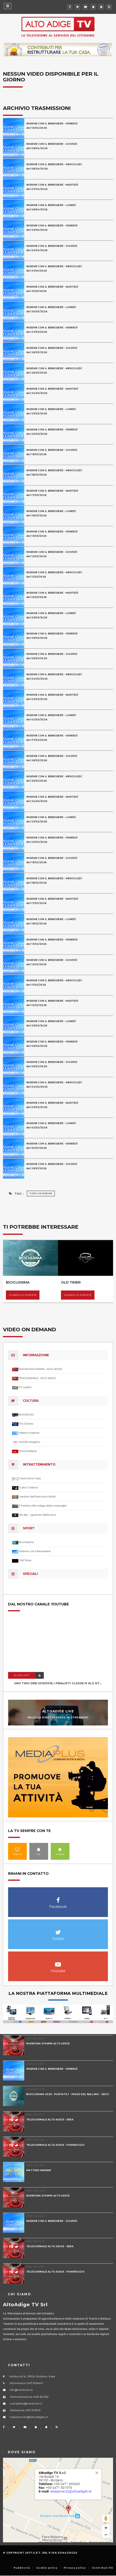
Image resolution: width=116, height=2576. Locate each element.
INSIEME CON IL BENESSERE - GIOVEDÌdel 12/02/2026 (51, 962)
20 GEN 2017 (21, 1675)
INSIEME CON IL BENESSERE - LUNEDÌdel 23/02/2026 (51, 819)
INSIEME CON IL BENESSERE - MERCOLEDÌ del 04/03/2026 (54, 676)
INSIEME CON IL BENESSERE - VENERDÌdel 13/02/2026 (52, 941)
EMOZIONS (26, 1414)
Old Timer (25, 1560)
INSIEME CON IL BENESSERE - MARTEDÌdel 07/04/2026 (52, 187)
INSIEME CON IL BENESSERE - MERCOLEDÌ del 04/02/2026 (54, 1084)
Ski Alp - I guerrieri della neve (37, 1514)
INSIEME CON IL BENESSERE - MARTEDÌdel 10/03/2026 (52, 595)
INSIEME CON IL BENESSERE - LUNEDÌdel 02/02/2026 (51, 1125)
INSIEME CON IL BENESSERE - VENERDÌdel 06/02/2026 (52, 1043)
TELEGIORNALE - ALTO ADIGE (37, 1378)
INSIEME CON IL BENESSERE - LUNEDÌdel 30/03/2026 (51, 309)
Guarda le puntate (22, 1294)
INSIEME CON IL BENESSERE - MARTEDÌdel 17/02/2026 (52, 901)
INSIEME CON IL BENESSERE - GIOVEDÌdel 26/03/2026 (51, 350)
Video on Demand (40, 1193)
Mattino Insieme (29, 1432)
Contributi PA (102, 2568)
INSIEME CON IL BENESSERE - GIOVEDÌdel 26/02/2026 (51, 758)
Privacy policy (75, 2568)
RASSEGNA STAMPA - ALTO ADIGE (40, 1368)
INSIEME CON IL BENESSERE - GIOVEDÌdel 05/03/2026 (51, 656)
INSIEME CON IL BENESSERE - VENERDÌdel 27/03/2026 (52, 329)
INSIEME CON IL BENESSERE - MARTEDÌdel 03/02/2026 (52, 1105)
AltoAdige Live (58, 1711)
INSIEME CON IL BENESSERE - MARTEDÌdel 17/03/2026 (52, 493)
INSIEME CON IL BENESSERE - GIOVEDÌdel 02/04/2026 (51, 248)
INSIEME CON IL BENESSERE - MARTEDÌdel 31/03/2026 (52, 289)
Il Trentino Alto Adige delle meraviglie (42, 1505)
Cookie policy (47, 2568)
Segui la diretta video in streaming (58, 1717)
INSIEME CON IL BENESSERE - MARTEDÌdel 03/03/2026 (52, 697)
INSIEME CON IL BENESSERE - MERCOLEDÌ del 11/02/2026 (54, 982)
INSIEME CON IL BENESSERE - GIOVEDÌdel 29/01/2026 (51, 1166)
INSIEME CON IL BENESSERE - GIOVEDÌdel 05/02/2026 (51, 1064)
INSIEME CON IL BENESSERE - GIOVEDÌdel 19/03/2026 (51, 452)
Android (60, 1849)
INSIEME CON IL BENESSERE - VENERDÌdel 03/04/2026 (52, 227)
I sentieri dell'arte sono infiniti (37, 1496)
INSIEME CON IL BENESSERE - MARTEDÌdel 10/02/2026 (52, 1003)
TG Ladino (25, 1387)
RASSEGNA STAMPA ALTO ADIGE (48, 2043)
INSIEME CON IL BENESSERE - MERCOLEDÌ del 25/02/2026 (54, 778)
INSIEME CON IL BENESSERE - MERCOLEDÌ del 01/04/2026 (54, 268)
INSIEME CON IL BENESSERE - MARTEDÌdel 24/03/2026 (52, 391)
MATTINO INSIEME (38, 2170)
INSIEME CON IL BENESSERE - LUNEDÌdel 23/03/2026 (51, 411)
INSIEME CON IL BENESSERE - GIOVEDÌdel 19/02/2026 (51, 860)
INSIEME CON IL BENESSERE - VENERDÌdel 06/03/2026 (52, 635)
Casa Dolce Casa (30, 1478)
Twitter (58, 1930)
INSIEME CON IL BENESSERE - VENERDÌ (52, 2068)
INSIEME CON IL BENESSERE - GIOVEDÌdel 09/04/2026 (51, 146)
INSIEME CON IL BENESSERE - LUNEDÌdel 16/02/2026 (51, 921)
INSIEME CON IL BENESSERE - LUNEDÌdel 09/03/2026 (51, 615)
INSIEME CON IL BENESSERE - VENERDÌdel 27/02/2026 (52, 737)
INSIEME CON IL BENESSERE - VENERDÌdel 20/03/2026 (52, 431)
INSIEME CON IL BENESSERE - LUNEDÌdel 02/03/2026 (51, 717)
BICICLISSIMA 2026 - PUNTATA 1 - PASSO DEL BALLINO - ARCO (67, 2094)
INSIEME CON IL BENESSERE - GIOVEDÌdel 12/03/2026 (51, 554)
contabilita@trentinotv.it (25, 2403)
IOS (38, 1849)
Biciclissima (26, 1542)
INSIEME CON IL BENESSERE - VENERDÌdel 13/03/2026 (52, 533)
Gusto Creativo (28, 1487)
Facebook (58, 1898)
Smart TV (17, 1849)
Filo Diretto (26, 1423)
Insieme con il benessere (35, 1551)
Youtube (58, 1962)
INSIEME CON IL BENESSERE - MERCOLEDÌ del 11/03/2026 (54, 574)
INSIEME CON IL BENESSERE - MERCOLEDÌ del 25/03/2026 (54, 370)
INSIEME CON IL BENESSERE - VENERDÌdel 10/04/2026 (52, 125)
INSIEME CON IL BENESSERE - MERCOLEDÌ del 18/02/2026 (54, 880)
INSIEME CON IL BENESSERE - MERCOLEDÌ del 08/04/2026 (54, 166)
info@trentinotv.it (21, 2389)
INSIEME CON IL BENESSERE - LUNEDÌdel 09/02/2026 (51, 1023)
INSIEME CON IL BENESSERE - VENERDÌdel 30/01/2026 (52, 1145)
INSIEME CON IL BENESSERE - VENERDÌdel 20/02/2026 (52, 839)
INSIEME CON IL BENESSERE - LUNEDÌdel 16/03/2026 (51, 513)
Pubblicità (22, 2568)
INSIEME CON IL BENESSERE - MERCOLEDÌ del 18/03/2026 (54, 472)
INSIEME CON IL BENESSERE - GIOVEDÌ (51, 2220)
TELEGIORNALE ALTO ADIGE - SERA (49, 2119)
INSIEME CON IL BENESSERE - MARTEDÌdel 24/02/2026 (52, 799)
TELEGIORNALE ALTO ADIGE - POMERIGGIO (55, 2144)
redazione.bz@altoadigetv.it (28, 2417)
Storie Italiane (28, 1451)
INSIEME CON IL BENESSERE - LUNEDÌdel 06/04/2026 (51, 207)
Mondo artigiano (29, 1441)
